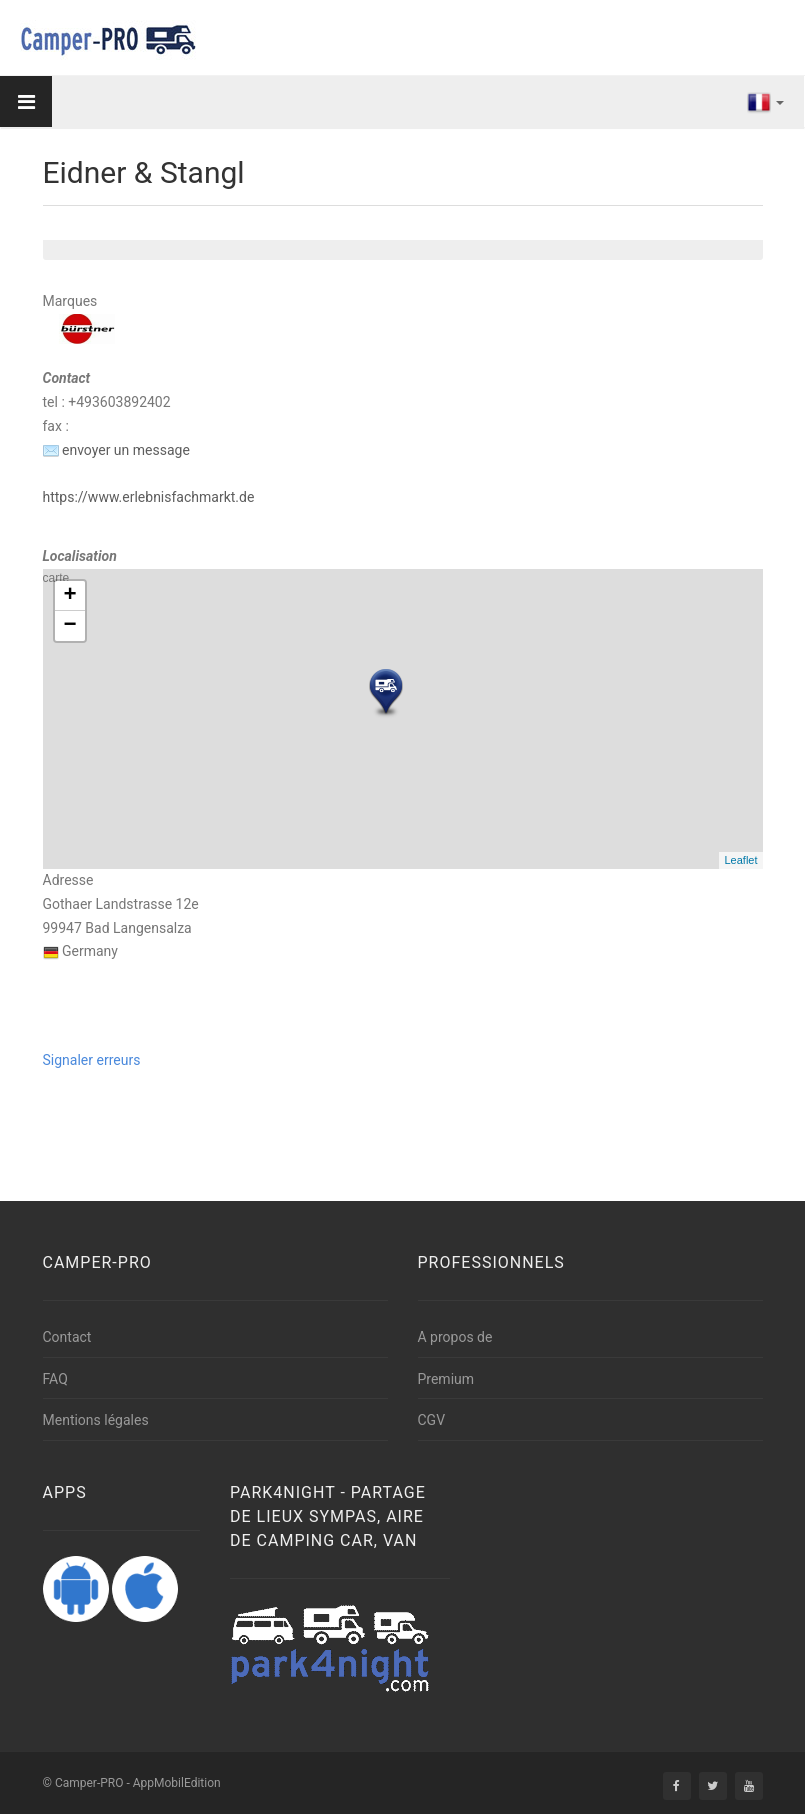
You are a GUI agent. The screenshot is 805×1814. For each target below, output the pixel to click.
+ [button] (69, 596)
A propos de (455, 1337)
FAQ (55, 1379)
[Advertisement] (377, 1118)
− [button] (69, 626)
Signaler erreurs (92, 1060)
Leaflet (740, 860)
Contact (67, 1337)
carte (400, 719)
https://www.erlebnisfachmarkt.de (149, 497)
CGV (432, 1420)
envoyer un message (116, 450)
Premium (446, 1379)
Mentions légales (96, 1420)
